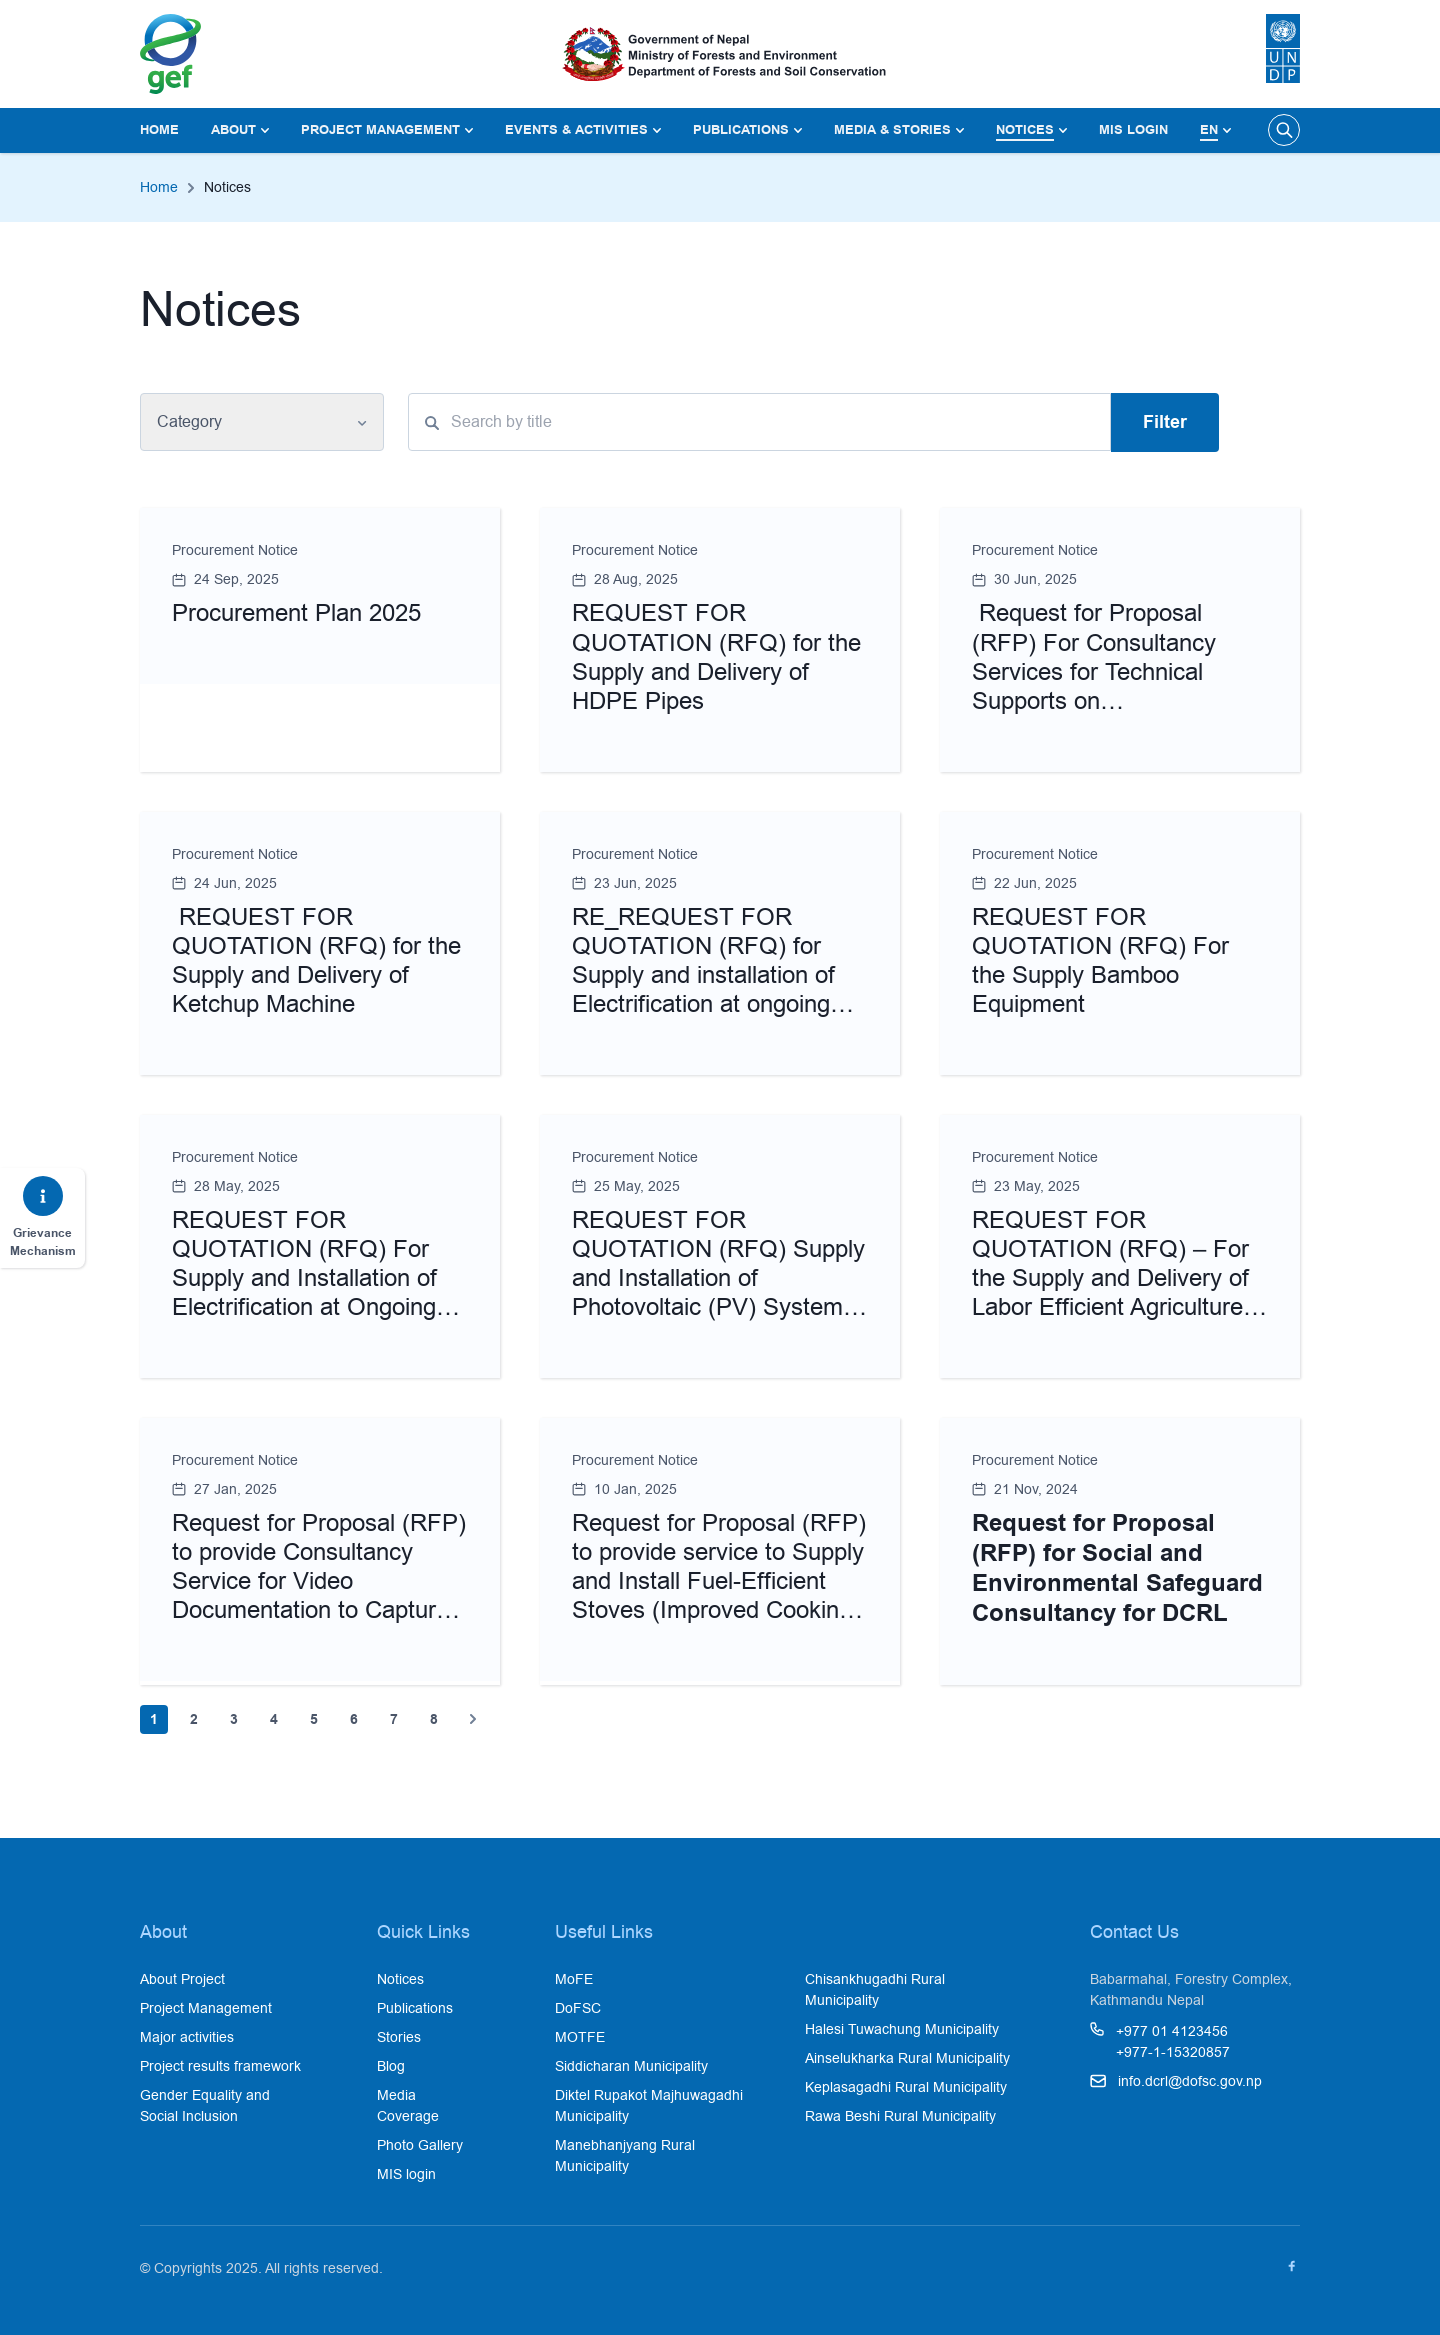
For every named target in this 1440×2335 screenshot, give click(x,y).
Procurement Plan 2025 (296, 612)
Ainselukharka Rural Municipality (907, 2058)
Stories (399, 2037)
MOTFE (580, 2037)
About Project (182, 1979)
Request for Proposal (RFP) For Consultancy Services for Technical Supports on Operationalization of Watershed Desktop (1094, 685)
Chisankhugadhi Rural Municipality (875, 1989)
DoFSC (578, 2008)
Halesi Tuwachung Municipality (902, 2029)
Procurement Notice (235, 550)
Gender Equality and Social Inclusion (205, 2105)
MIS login (1133, 129)
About (233, 129)
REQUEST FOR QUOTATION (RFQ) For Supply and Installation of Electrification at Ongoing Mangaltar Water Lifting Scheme (304, 1292)
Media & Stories (892, 129)
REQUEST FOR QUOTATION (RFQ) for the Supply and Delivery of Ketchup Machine (316, 960)
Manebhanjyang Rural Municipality (625, 2155)
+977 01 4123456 (1172, 2031)
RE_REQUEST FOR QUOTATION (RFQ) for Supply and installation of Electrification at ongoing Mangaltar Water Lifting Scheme (703, 989)
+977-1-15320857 (1173, 2052)
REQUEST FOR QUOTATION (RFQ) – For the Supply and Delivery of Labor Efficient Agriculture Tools (1110, 1278)
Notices (1025, 129)
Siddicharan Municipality (631, 2066)
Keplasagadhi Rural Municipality (906, 2087)
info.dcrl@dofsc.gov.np (1190, 2081)
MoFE (574, 1979)
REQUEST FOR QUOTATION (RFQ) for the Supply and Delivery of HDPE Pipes (716, 656)
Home (159, 129)
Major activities (187, 2037)
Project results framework (220, 2066)
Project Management (380, 129)
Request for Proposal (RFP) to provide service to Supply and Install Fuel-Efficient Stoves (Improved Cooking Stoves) (719, 1581)
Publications (741, 129)
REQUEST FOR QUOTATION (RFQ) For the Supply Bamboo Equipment (1100, 960)
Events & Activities (576, 129)
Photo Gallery (420, 2145)
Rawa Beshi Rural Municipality (900, 2116)
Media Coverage (408, 2105)
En (1209, 129)
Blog (391, 2066)
